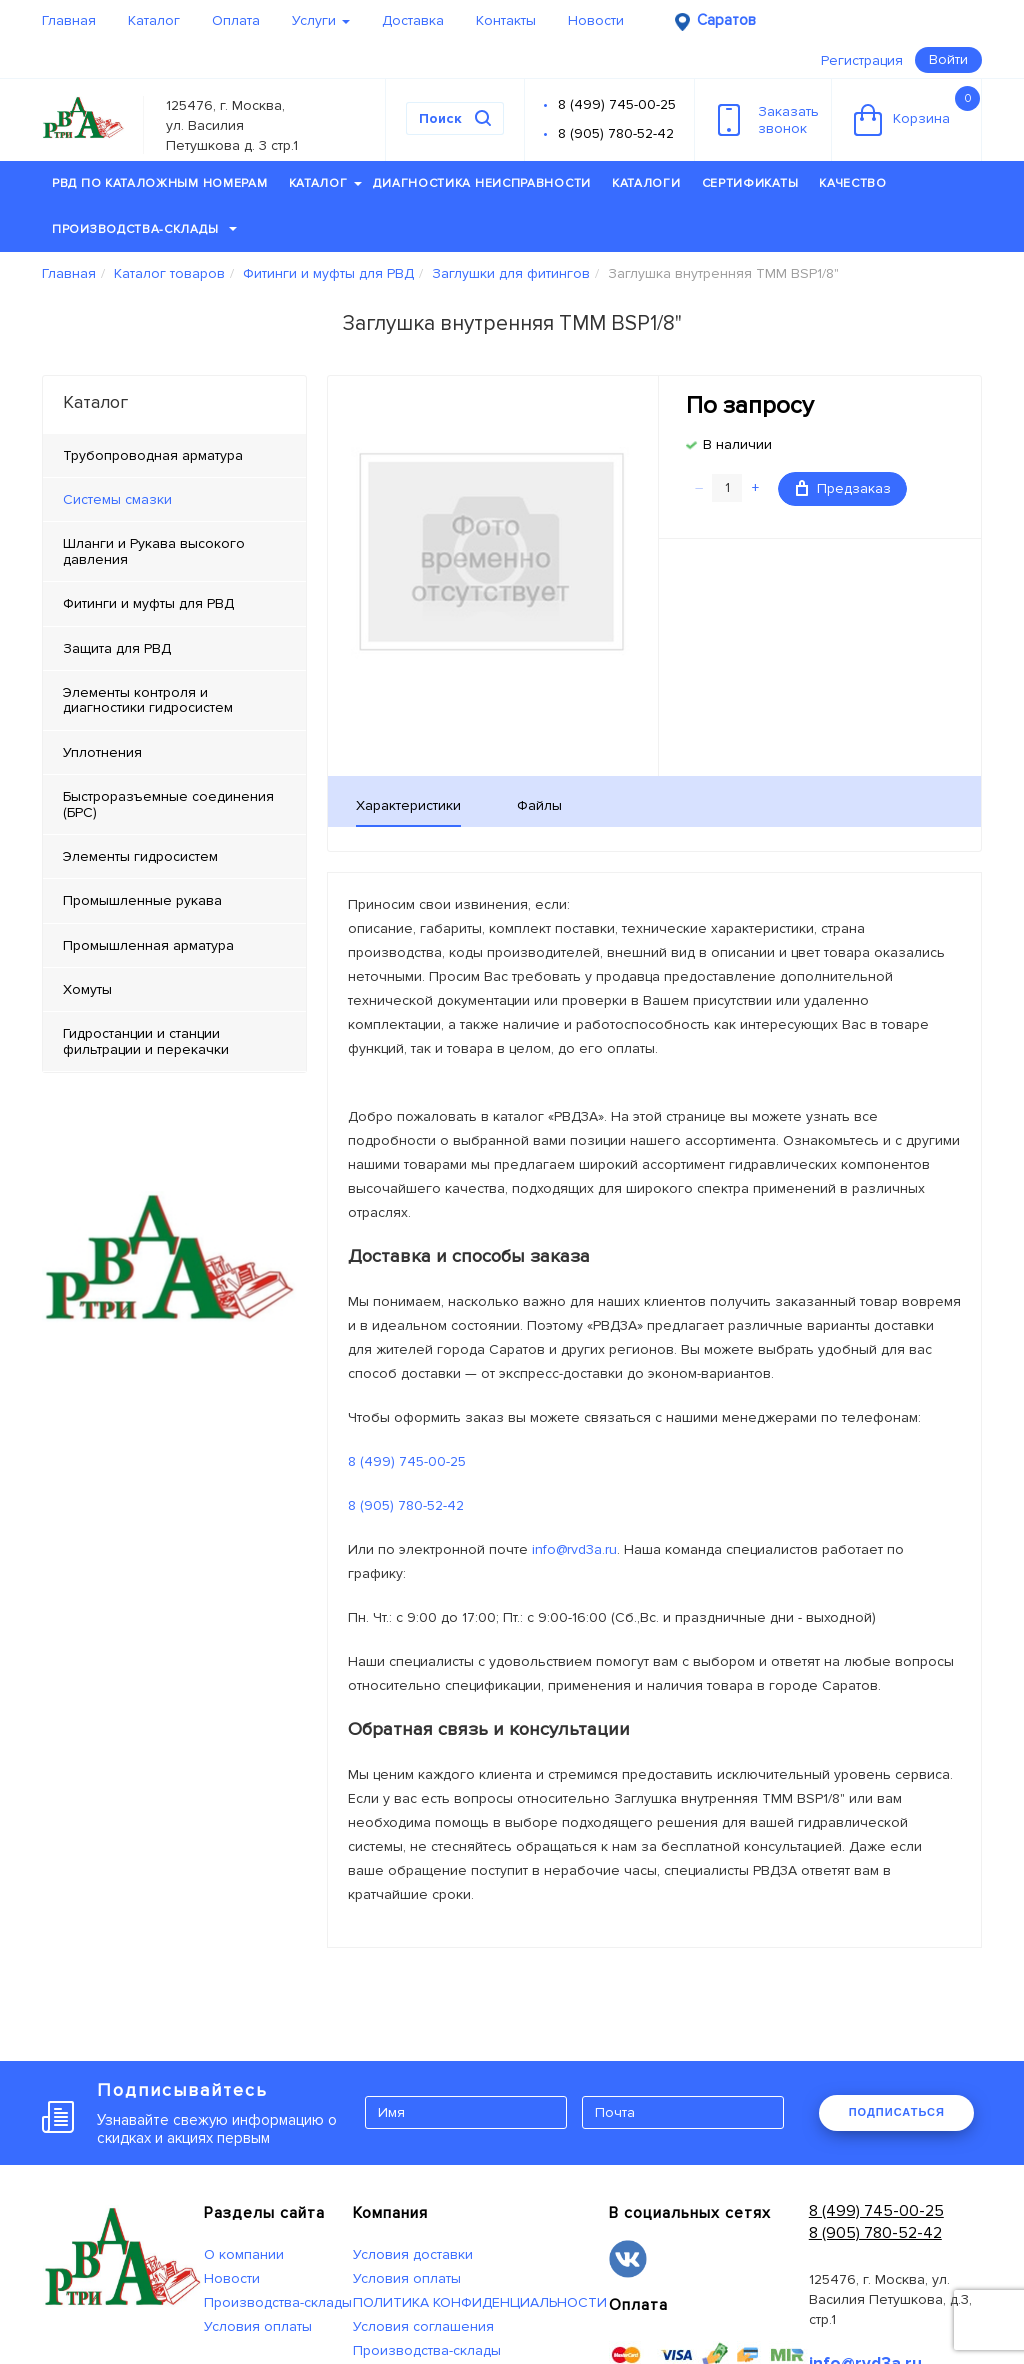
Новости (596, 20)
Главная (69, 20)
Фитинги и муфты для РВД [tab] (148, 603)
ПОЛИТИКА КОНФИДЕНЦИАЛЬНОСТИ (480, 2302)
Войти (948, 59)
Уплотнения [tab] (102, 752)
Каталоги (646, 183)
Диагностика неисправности (482, 183)
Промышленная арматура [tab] (148, 945)
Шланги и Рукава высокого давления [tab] (154, 551)
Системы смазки (117, 499)
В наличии (737, 444)
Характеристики (408, 805)
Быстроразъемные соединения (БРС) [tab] (168, 804)
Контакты (506, 20)
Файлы (539, 805)
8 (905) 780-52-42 (616, 133)
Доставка (413, 20)
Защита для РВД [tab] (117, 648)
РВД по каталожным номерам (160, 183)
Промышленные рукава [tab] (142, 900)
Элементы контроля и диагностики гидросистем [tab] (148, 700)
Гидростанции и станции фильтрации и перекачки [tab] (146, 1041)
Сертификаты (750, 183)
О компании (244, 2254)
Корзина (917, 111)
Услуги (321, 20)
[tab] (174, 500)
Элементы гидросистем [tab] (140, 856)
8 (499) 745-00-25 (617, 104)
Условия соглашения (423, 2326)
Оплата (236, 20)
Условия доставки (413, 2254)
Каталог (154, 20)
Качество (853, 183)
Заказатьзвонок (768, 120)
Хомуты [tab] (87, 989)
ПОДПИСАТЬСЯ (897, 2112)
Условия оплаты (258, 2326)
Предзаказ (843, 488)
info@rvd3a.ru (574, 1549)
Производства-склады (144, 229)
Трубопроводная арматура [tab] (153, 455)
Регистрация (862, 60)
